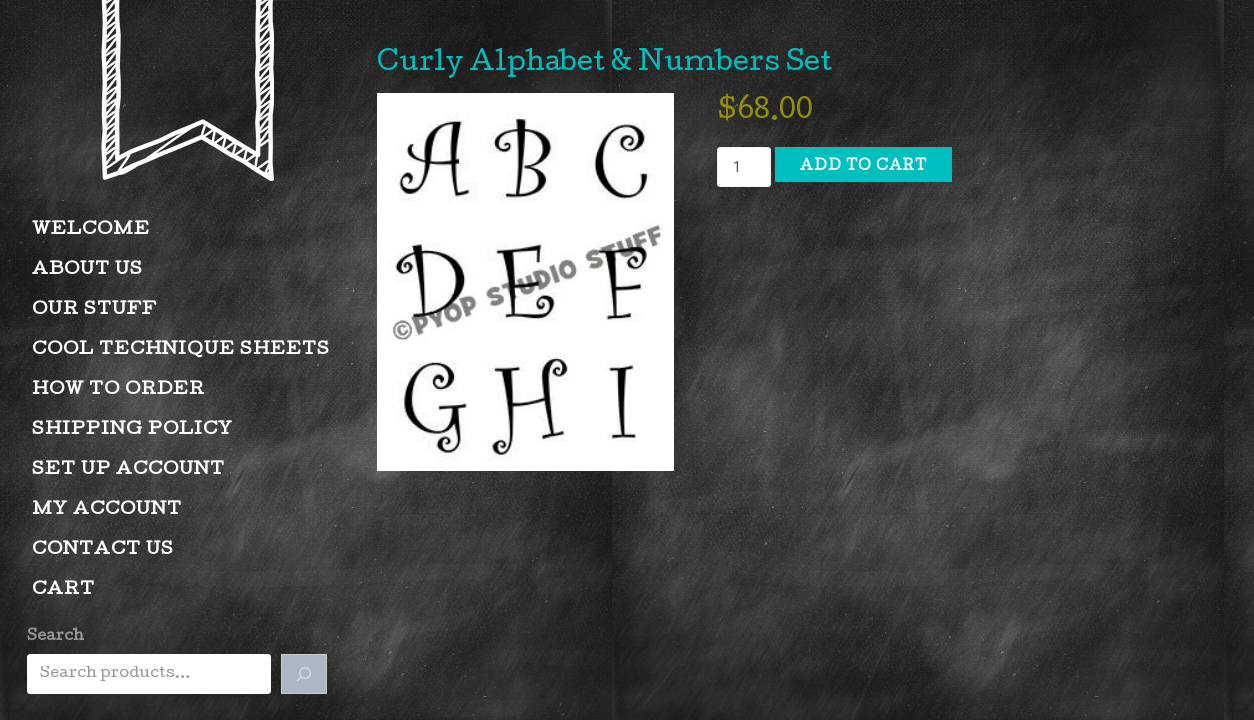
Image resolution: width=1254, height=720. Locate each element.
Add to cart (863, 167)
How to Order (118, 390)
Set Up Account (128, 470)
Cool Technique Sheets (181, 350)
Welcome (91, 230)
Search (55, 637)
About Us (87, 270)
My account (107, 510)
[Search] (304, 674)
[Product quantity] (744, 167)
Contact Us (103, 550)
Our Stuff (94, 310)
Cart (63, 590)
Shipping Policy (132, 430)
